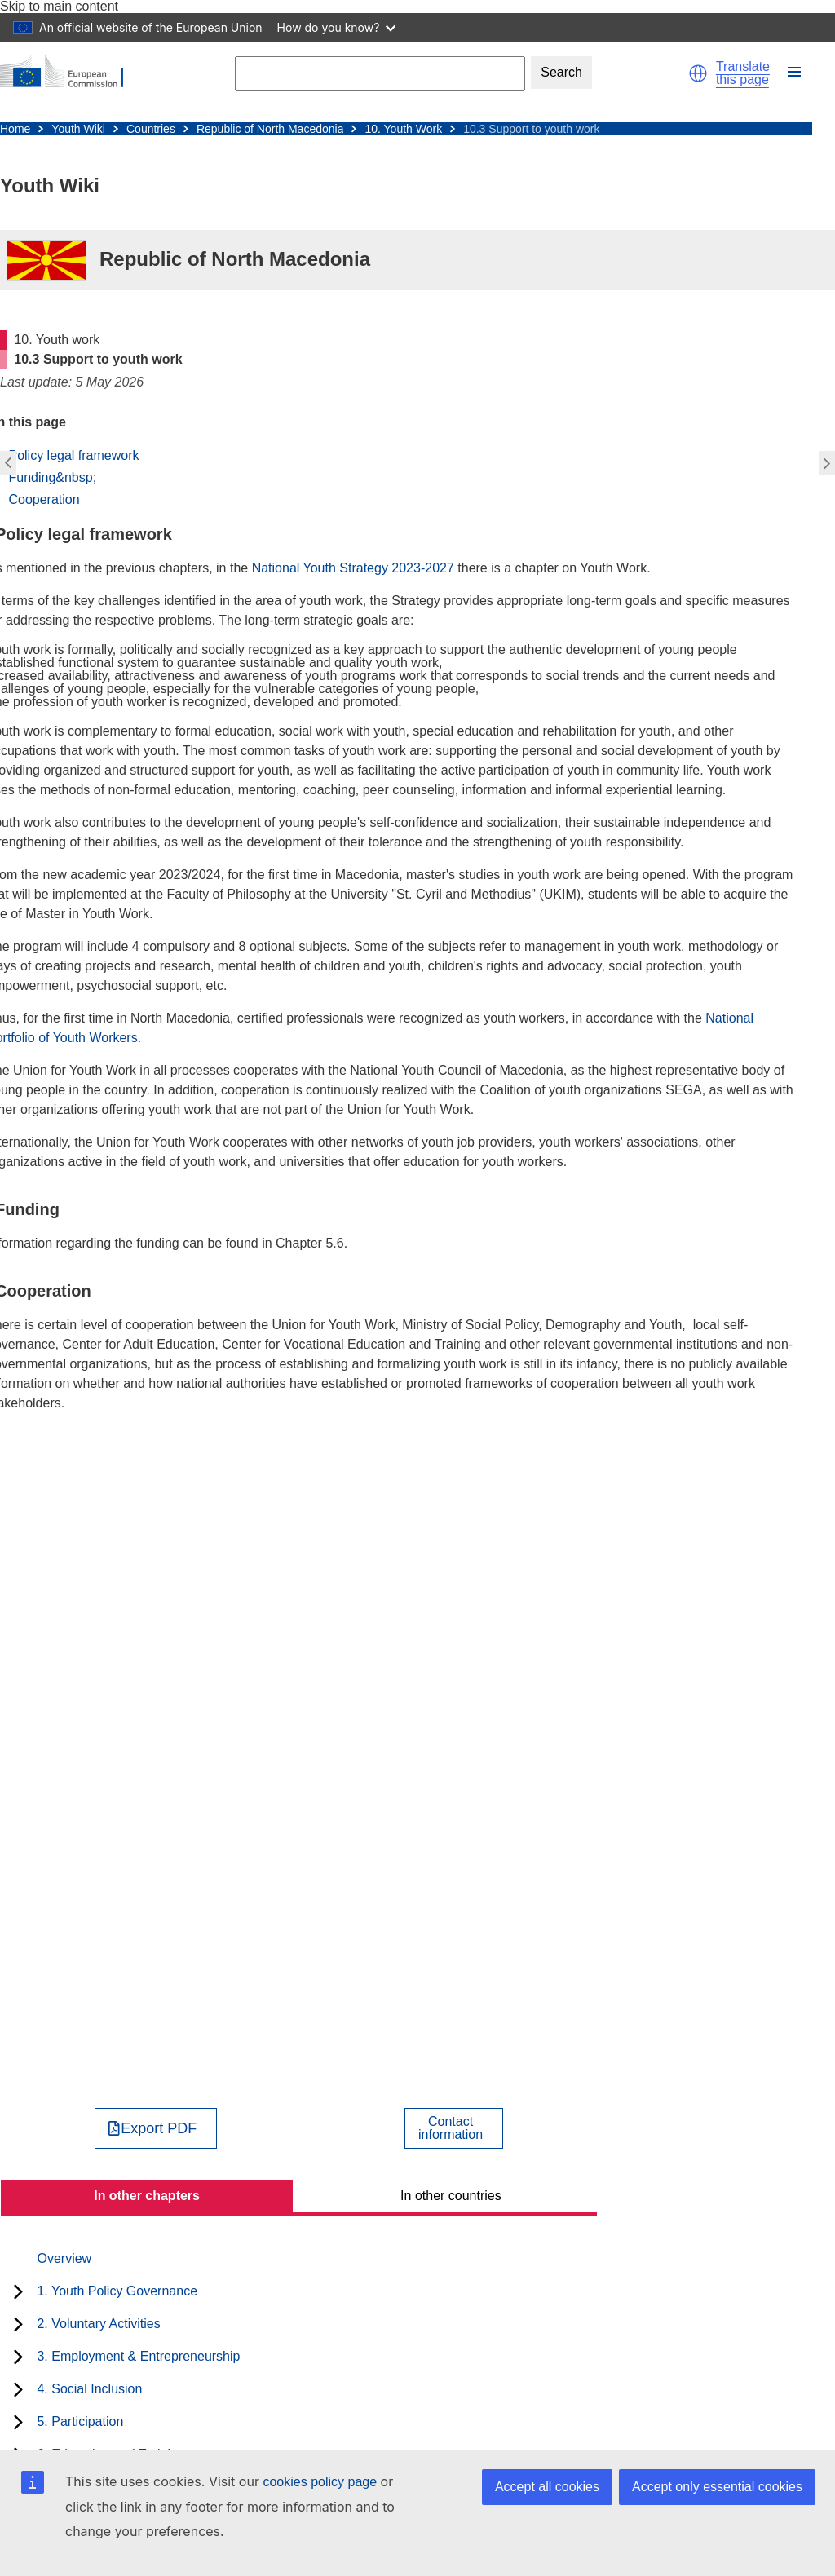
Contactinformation (450, 2128)
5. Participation (80, 2421)
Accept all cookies (547, 2487)
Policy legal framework (73, 455)
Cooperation (43, 499)
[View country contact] (453, 2128)
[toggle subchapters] (18, 2291)
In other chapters (147, 2196)
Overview (64, 2258)
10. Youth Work (403, 128)
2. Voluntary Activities (98, 2324)
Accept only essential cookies (717, 2487)
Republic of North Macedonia (270, 128)
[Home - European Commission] (69, 73)
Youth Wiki (78, 128)
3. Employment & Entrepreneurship (138, 2356)
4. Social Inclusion (89, 2389)
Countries (150, 128)
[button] (698, 73)
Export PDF (159, 2128)
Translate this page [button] (743, 73)
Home (15, 128)
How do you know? (336, 27)
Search (561, 72)
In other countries (450, 2196)
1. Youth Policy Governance (117, 2291)
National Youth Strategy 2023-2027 (355, 568)
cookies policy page (320, 2482)
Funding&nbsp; (52, 477)
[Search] (380, 73)
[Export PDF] (156, 2128)
